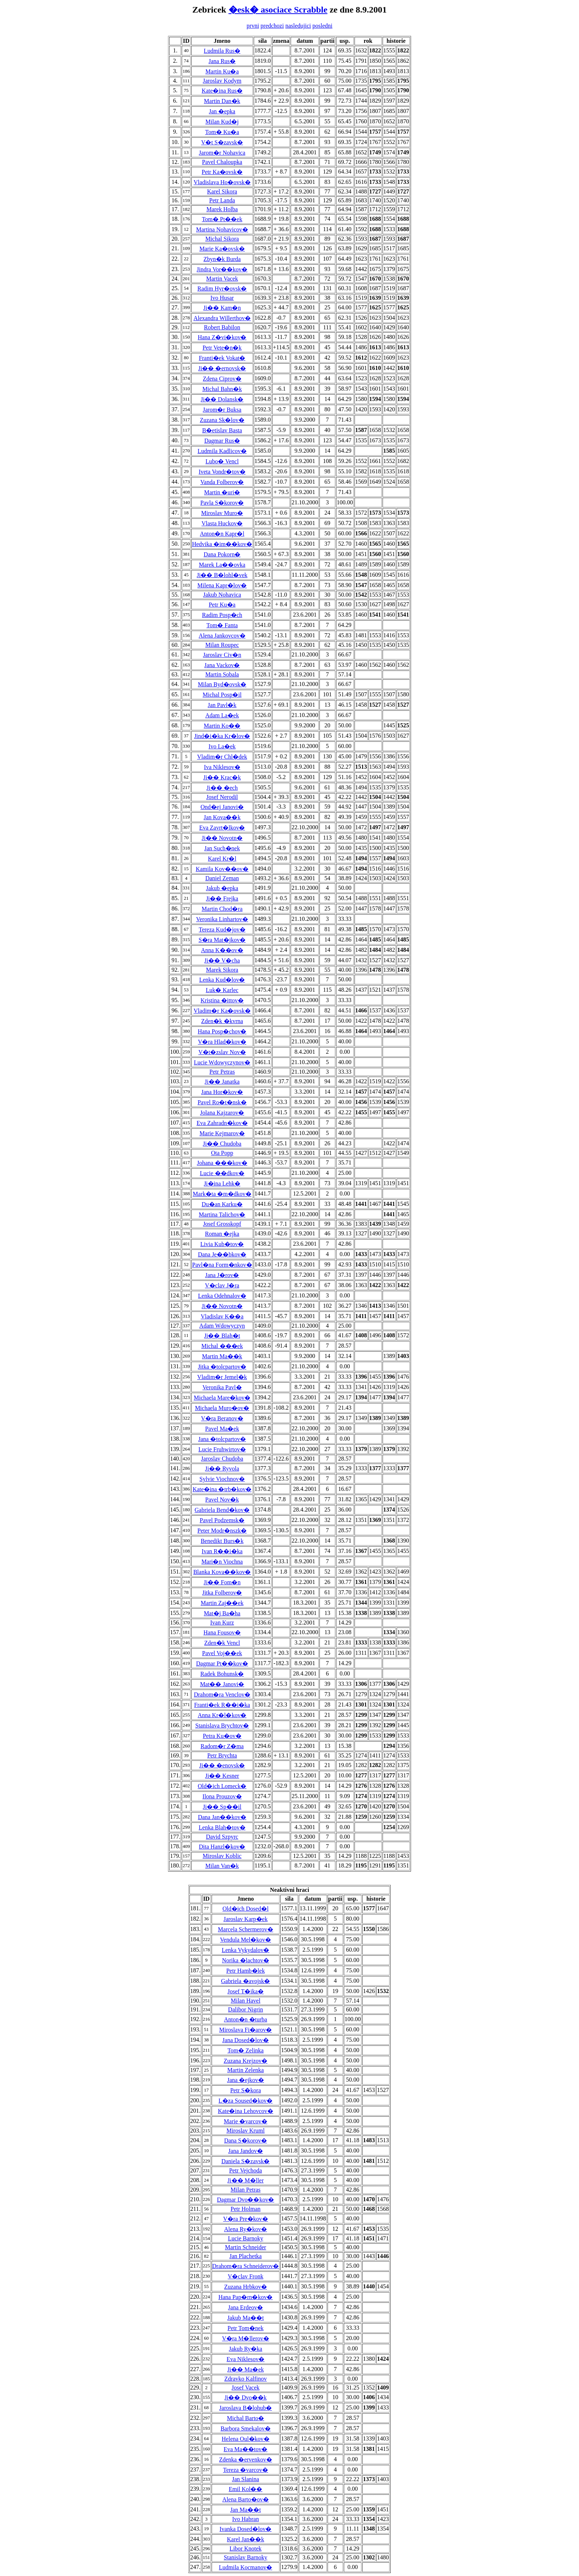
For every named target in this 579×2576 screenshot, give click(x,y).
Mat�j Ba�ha (222, 1613)
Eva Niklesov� (246, 2359)
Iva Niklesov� (222, 767)
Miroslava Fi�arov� (245, 2030)
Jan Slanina (245, 2479)
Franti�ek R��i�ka (222, 1705)
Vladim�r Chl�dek (222, 757)
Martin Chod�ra (222, 909)
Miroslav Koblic (222, 1856)
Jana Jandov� (245, 2151)
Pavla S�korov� (222, 503)
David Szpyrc (222, 1837)
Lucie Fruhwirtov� (222, 1449)
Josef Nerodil (222, 797)
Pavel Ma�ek (222, 1429)
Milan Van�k (222, 1866)
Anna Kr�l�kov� (222, 1715)
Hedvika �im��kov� (222, 544)
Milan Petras (245, 2189)
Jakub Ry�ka (245, 2349)
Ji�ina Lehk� (222, 1183)
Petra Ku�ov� (222, 1736)
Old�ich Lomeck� (222, 1786)
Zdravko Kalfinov (245, 2379)
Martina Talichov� (222, 1214)
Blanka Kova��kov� (222, 1572)
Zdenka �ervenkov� (245, 2459)
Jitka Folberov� (222, 1592)
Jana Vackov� (222, 665)
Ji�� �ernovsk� (222, 368)
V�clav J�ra (222, 1285)
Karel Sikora (222, 191)
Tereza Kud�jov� (222, 929)
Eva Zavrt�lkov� (222, 827)
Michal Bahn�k (222, 389)
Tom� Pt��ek (222, 219)
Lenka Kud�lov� (222, 980)
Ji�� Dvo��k (246, 2397)
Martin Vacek (222, 278)
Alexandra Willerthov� (222, 318)
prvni (253, 26)
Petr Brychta (222, 1755)
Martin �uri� (222, 492)
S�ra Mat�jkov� (222, 940)
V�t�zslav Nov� (222, 1052)
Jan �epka (222, 111)
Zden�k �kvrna (222, 1021)
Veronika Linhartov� (222, 919)
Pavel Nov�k (222, 1499)
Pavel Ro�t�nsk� (222, 1102)
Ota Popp (222, 1153)
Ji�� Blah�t (222, 1335)
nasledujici (298, 26)
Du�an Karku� (222, 1204)
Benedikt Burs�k (222, 1541)
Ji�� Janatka (222, 1081)
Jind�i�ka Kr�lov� (222, 736)
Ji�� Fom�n (221, 1582)
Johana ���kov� (222, 1163)
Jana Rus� (222, 61)
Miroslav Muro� (222, 513)
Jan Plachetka (245, 2256)
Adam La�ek (222, 715)
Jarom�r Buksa (222, 410)
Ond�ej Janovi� (222, 807)
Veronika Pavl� (221, 1387)
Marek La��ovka (222, 565)
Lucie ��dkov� (222, 1173)
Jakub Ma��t (245, 2318)
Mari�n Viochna (222, 1561)
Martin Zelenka (245, 2070)
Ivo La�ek (222, 746)
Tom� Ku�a (222, 132)
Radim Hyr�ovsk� (222, 288)
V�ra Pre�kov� (245, 2219)
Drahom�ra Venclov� (222, 1694)
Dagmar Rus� (222, 441)
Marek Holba (222, 209)
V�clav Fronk (245, 2276)
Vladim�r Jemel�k (222, 1377)
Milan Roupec (222, 645)
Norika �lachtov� (245, 1960)
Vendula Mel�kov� (245, 1940)
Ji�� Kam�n (222, 308)
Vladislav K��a (222, 1316)
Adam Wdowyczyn (222, 1326)
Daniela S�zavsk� (245, 2161)
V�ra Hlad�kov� (222, 1042)
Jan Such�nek (222, 848)
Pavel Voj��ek (222, 1653)
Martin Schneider (245, 2247)
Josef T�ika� (245, 1991)
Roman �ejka (222, 1234)
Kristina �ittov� (222, 1000)
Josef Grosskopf (222, 1224)
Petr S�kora (245, 2090)
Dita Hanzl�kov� (222, 1846)
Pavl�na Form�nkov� (222, 1265)
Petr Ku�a (222, 604)
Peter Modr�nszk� (222, 1530)
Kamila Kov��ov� (222, 869)
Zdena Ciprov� (222, 378)
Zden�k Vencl (222, 1643)
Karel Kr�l (222, 858)
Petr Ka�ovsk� (222, 172)
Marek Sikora (222, 970)
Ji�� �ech (222, 788)
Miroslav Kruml (245, 2130)
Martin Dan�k (222, 101)
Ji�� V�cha (222, 960)
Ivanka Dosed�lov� (246, 2529)
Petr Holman (245, 2209)
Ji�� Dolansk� (222, 399)
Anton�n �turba (245, 2019)
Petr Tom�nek (245, 2328)
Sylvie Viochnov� (222, 1479)
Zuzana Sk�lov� (222, 420)
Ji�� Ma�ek (245, 2369)
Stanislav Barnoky (245, 2557)
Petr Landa (222, 200)
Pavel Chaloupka (222, 162)
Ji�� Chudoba (222, 1143)
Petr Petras (222, 1072)
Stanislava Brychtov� (222, 1725)
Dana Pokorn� (221, 554)
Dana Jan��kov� (222, 1817)
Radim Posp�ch (222, 615)
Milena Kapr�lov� (222, 585)
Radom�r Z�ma (222, 1746)
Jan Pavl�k (222, 705)
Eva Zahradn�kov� (221, 1123)
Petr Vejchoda (245, 2170)
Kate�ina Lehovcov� (245, 2111)
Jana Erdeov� (245, 2307)
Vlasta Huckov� (222, 523)
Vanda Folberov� (222, 482)
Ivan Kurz (222, 1622)
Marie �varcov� (245, 2121)
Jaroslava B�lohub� (245, 2408)
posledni (322, 26)
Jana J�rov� (222, 1275)
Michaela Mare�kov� (222, 1398)
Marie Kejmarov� (221, 1133)
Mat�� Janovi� (222, 1684)
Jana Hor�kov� (222, 1092)
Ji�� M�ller (245, 2180)
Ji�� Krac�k (222, 777)
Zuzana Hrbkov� (245, 2287)
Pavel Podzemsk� (222, 1520)
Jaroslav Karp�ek (245, 1919)
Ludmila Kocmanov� (245, 2567)
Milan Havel (245, 2000)
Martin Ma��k (222, 1356)
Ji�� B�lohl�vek (222, 575)
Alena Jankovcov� (222, 635)
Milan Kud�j (222, 122)
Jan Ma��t (245, 2510)
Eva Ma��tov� (246, 2449)
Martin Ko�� (222, 726)
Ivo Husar (222, 298)
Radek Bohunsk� (222, 1674)
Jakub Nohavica (222, 594)
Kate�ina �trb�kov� (222, 1489)
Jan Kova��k (221, 817)
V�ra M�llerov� (245, 2338)
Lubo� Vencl (222, 461)
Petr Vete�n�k (221, 347)
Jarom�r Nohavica (222, 153)
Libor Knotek (246, 2548)
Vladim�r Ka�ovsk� (221, 1011)
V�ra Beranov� (222, 1418)
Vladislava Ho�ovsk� (221, 182)
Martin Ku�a (222, 71)
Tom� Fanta (222, 625)
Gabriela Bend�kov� (222, 1510)
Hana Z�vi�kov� (222, 337)
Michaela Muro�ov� (222, 1408)
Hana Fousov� (222, 1632)
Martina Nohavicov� (222, 229)
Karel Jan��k (245, 2539)
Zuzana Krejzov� (246, 2061)
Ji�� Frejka (222, 898)
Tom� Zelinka (245, 2050)
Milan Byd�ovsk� (222, 684)
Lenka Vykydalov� (245, 1950)
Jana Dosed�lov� (245, 2040)
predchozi (272, 26)
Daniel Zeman (222, 878)
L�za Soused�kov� (246, 2100)
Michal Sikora (222, 239)
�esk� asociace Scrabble (278, 9)
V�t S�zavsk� (222, 142)
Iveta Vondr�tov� (222, 472)
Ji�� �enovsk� (222, 1765)
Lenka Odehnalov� (222, 1296)
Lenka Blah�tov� (222, 1827)
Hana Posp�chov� (222, 1031)
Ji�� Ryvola (222, 1468)
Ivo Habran (245, 2519)
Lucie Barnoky (245, 2238)
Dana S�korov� (245, 2140)
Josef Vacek (246, 2387)
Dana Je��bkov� (222, 1254)
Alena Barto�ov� (245, 2499)
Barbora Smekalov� (245, 2428)
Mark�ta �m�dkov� (222, 1194)
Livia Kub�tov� (222, 1244)
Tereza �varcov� (245, 2470)
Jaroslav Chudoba (222, 1458)
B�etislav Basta (222, 430)
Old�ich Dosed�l (246, 1909)
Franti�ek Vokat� (222, 358)
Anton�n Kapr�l (222, 534)
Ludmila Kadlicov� (222, 451)
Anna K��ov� (222, 950)
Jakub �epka (222, 888)
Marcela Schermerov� (245, 1929)
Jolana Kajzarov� (222, 1112)
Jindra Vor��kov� (222, 269)
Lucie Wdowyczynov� (222, 1062)
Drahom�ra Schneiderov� (245, 2266)
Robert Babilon (222, 327)
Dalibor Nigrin (245, 2009)
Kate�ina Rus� (222, 91)
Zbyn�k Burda (222, 259)
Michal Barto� (245, 2418)
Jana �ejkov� (245, 2080)
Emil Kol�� (245, 2489)
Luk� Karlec (222, 990)
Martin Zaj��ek (222, 1603)
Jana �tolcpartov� (222, 1439)
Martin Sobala (222, 674)
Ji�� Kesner (222, 1776)
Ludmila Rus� (222, 51)
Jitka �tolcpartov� (222, 1367)
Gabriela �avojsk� (245, 1981)
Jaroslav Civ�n (222, 655)
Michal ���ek (222, 1346)
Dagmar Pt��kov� (222, 1663)
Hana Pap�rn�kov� (245, 2297)
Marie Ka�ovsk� (222, 249)
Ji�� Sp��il (222, 1807)
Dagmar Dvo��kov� (245, 2199)
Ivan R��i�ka (222, 1551)
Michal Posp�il (222, 695)
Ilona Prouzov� (221, 1796)
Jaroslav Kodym (222, 81)
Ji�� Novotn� (222, 838)
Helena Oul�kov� (245, 2439)
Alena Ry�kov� (245, 2229)
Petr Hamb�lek (245, 1971)
